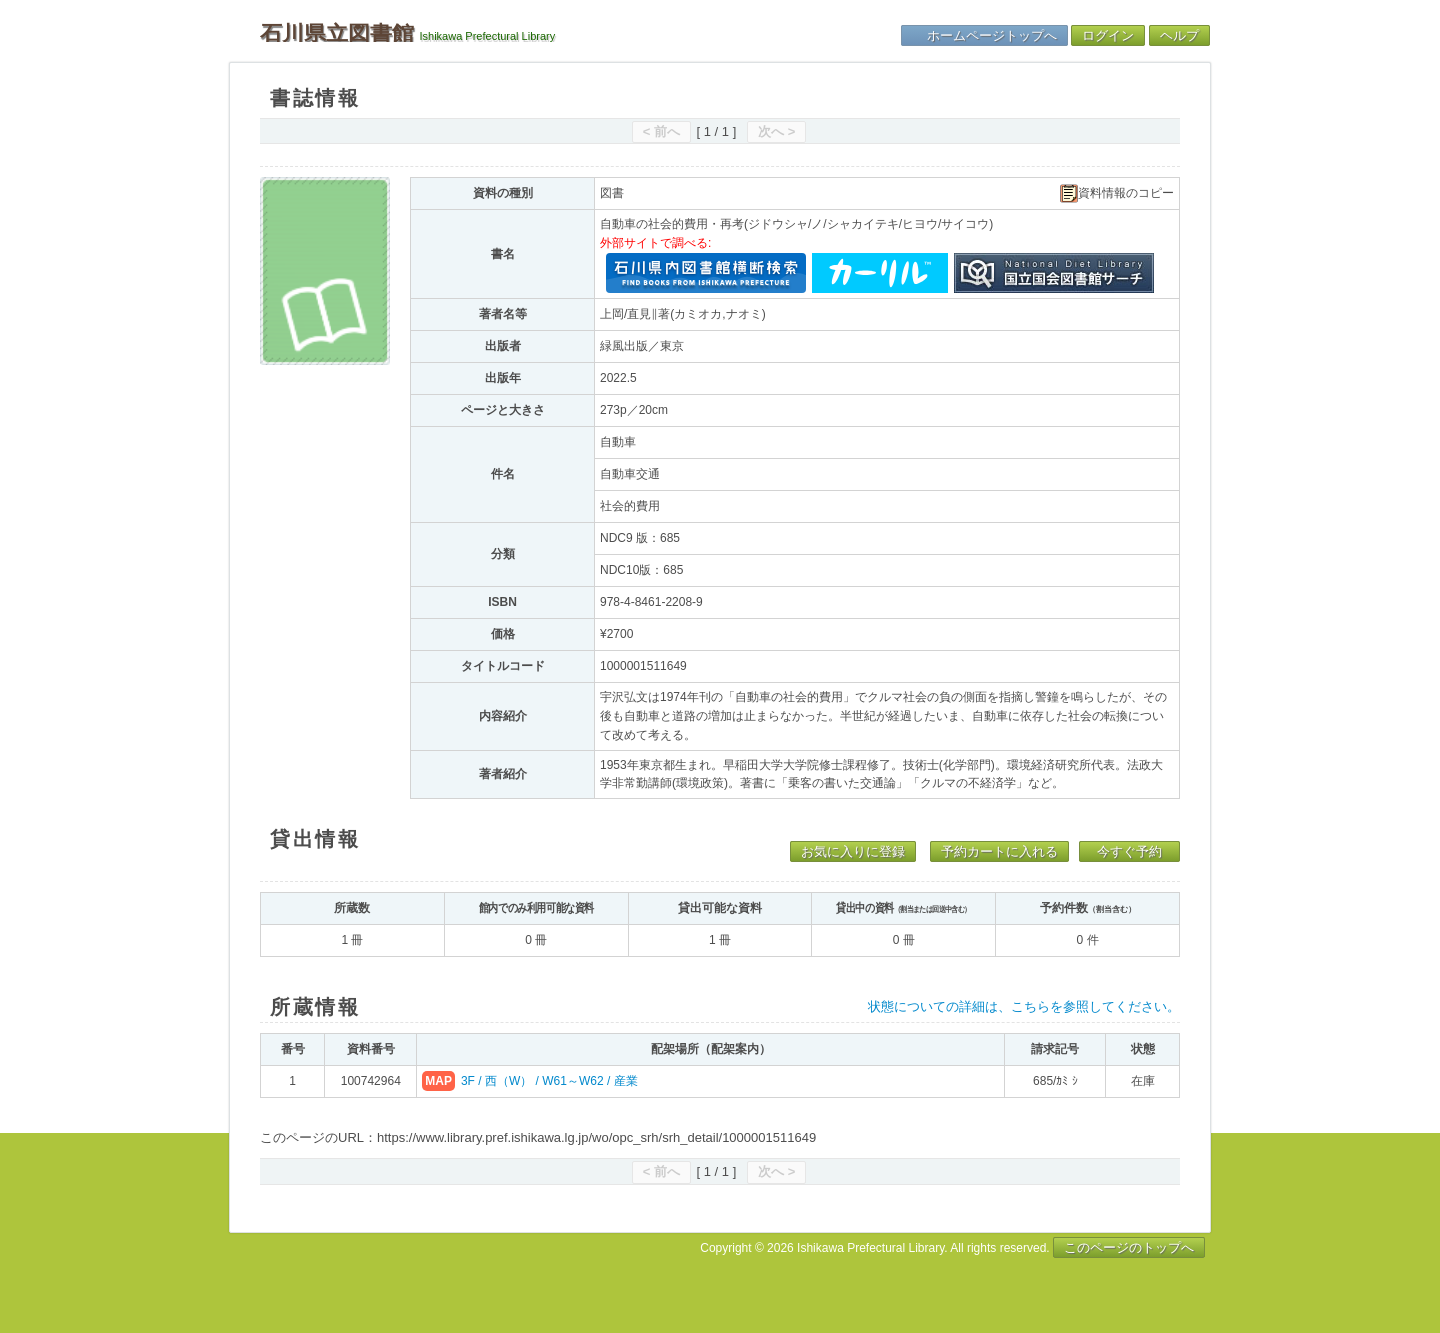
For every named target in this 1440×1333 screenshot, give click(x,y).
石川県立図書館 (337, 33)
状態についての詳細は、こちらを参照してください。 (1024, 1006)
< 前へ (661, 131)
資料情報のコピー (1117, 193)
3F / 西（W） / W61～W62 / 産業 (549, 1081)
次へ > (776, 131)
